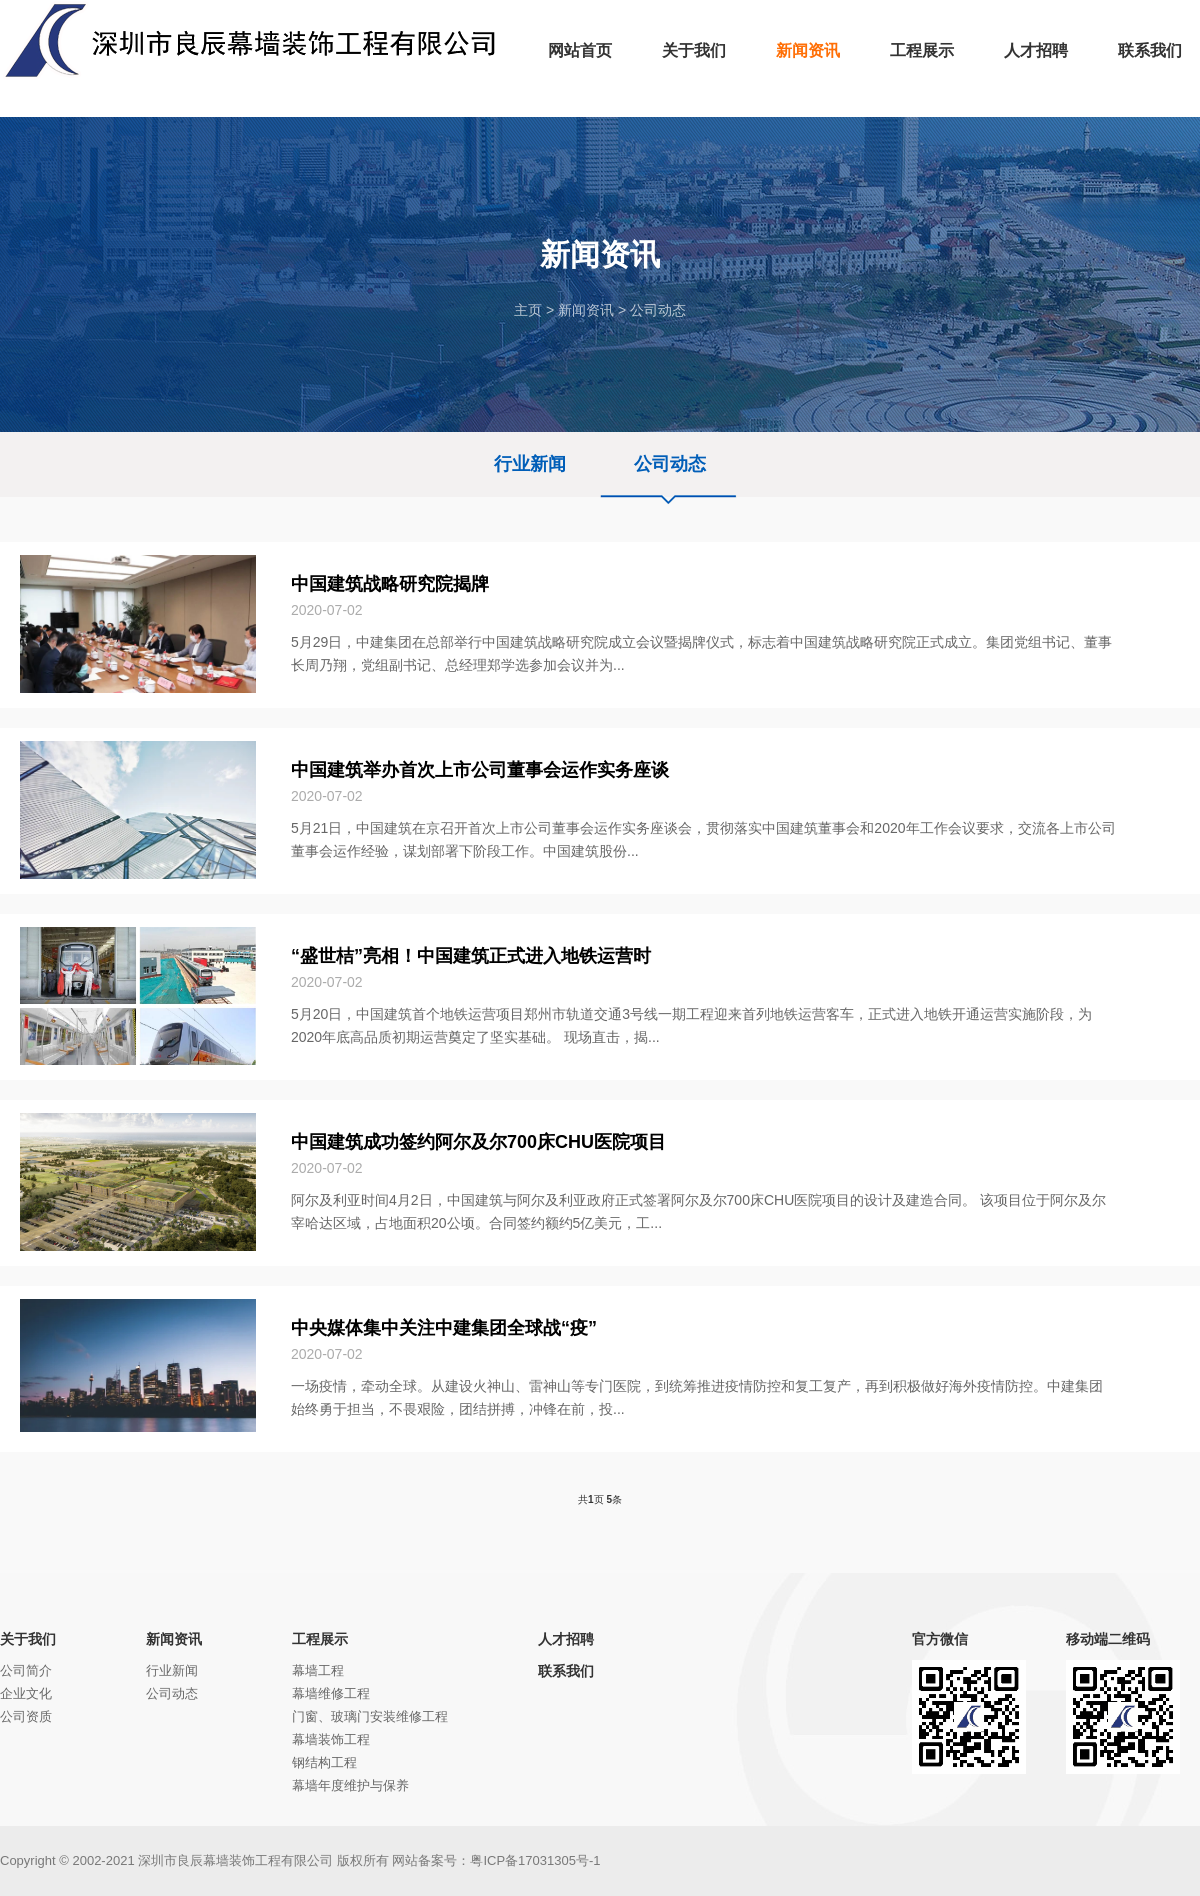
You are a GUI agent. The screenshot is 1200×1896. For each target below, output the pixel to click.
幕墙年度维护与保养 (350, 1785)
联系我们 (566, 1671)
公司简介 (26, 1670)
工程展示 (320, 1639)
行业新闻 (530, 464)
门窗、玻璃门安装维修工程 (370, 1716)
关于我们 (28, 1639)
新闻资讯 (586, 310)
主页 (528, 310)
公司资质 (26, 1716)
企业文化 (26, 1693)
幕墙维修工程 (331, 1693)
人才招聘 (566, 1639)
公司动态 (658, 310)
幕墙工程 (318, 1670)
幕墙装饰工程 (331, 1739)
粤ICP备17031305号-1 (535, 1860)
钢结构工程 (324, 1762)
